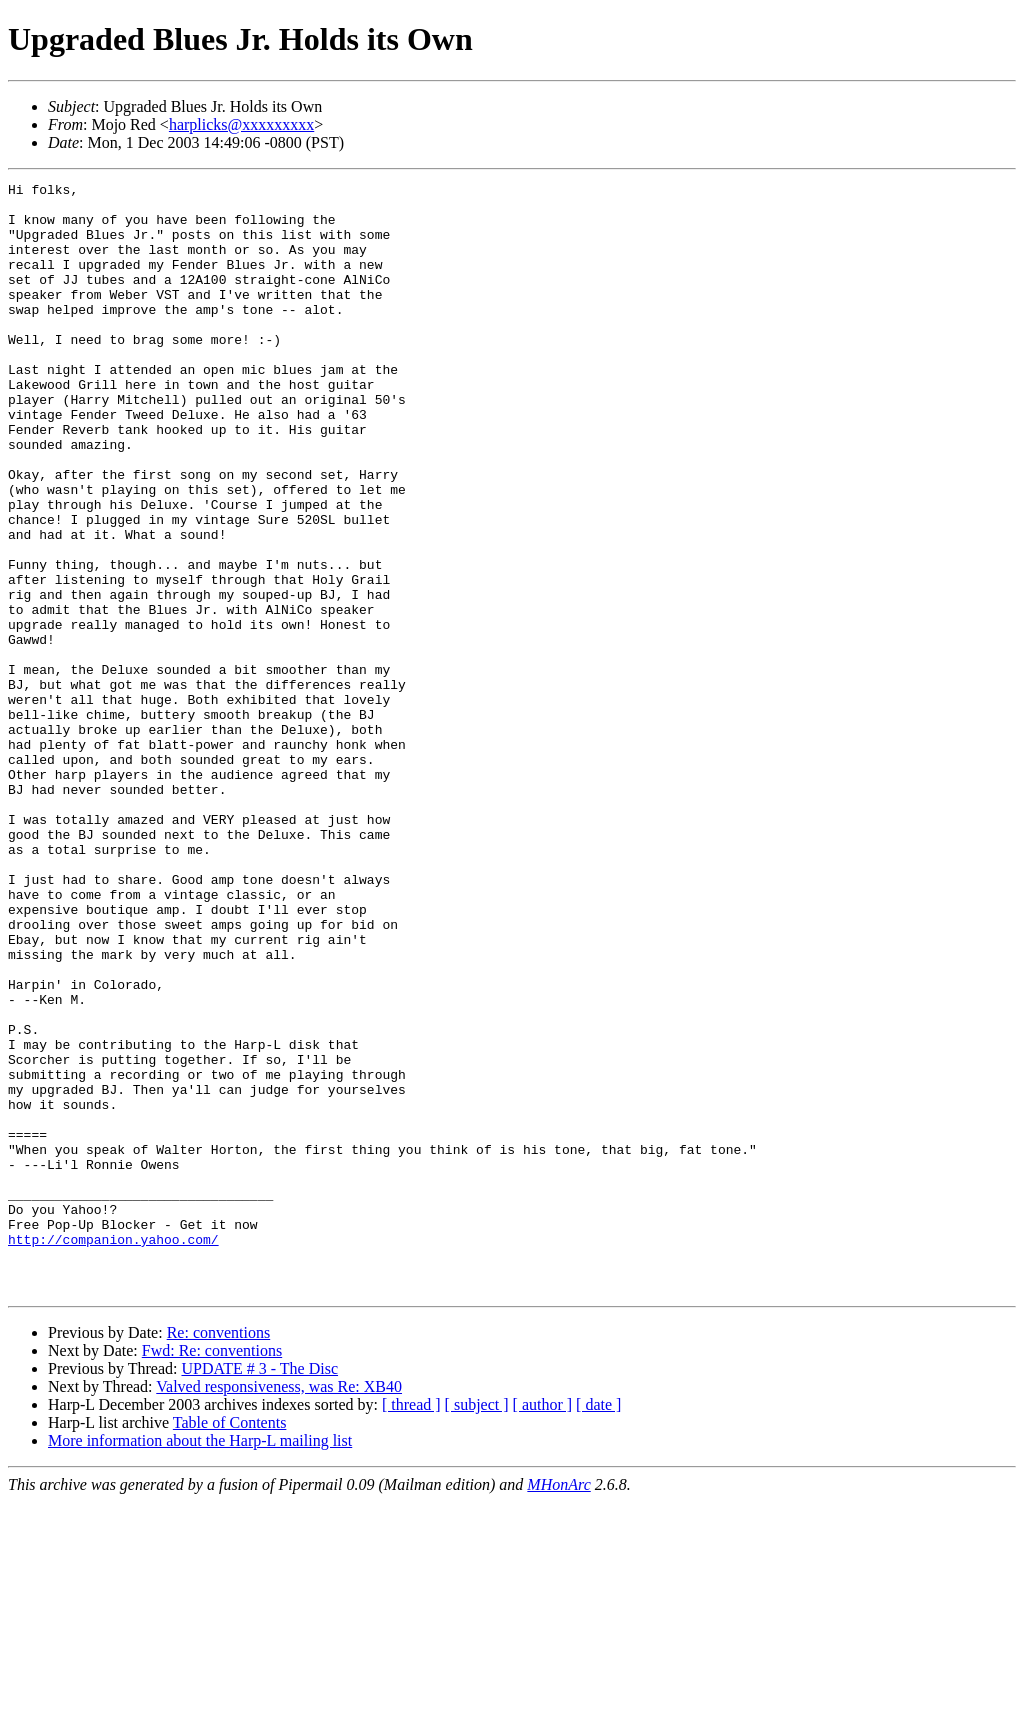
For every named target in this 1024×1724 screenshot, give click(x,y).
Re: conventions (219, 1554)
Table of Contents (230, 1644)
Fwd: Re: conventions (212, 1572)
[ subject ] (477, 1626)
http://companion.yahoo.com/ (113, 1452)
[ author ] (543, 1626)
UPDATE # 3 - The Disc (259, 1590)
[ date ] (598, 1626)
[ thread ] (411, 1626)
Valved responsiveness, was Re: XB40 (279, 1608)
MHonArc (558, 1706)
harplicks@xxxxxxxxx (241, 124)
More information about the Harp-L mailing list (200, 1662)
